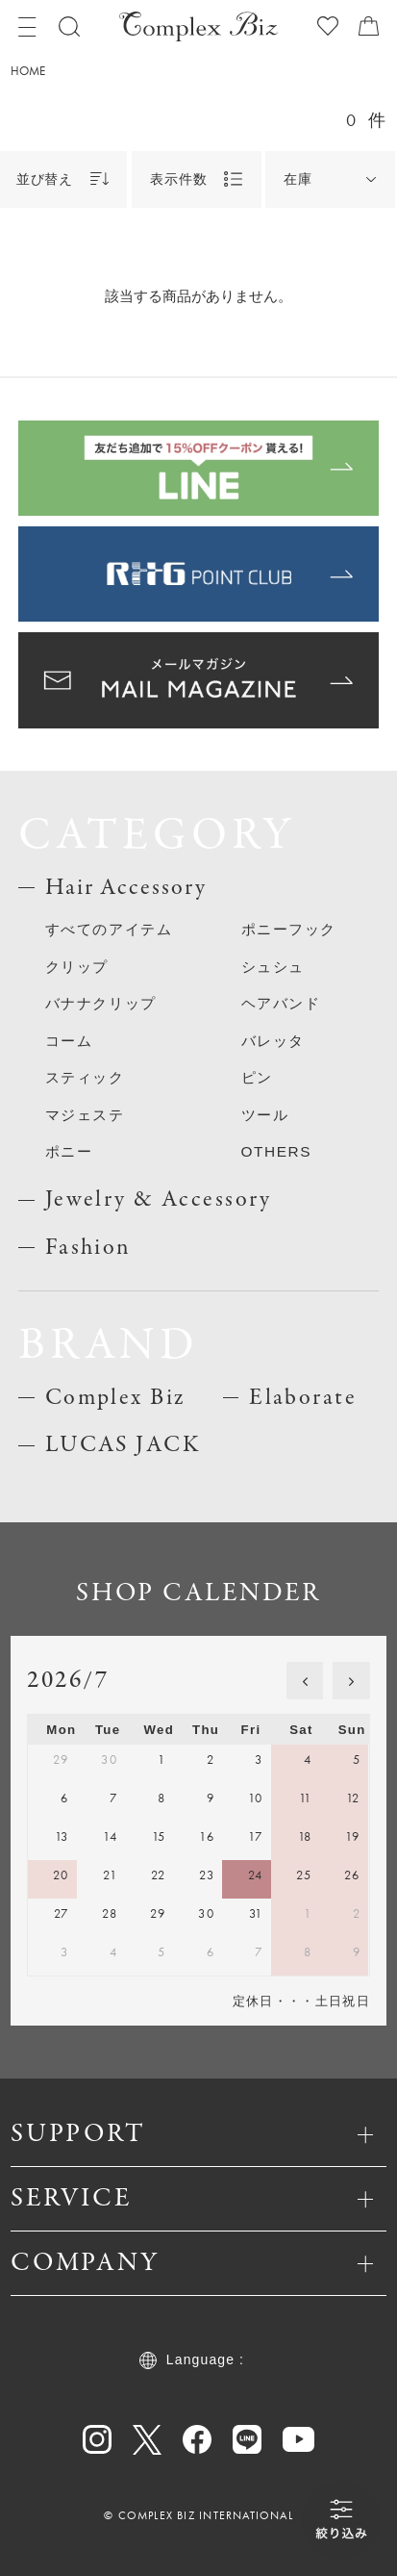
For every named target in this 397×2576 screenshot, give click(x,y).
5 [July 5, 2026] (356, 1759)
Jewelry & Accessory (158, 1199)
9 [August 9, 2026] (356, 1952)
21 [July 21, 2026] (110, 1875)
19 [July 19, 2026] (352, 1836)
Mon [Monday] (61, 1729)
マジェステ (85, 1115)
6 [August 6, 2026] (210, 1952)
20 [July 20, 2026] (61, 1875)
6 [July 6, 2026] (64, 1798)
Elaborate (303, 1398)
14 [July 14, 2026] (110, 1836)
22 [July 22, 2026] (158, 1875)
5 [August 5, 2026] (161, 1952)
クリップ (77, 966)
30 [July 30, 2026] (206, 1913)
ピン (257, 1077)
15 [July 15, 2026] (159, 1836)
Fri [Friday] (251, 1729)
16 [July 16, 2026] (206, 1836)
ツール (265, 1115)
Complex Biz (115, 1398)
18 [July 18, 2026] (305, 1836)
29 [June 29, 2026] (61, 1759)
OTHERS (276, 1151)
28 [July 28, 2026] (109, 1913)
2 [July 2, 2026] (210, 1759)
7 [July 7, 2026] (113, 1798)
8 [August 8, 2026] (307, 1952)
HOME (28, 70)
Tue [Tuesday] (107, 1729)
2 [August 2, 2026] (356, 1913)
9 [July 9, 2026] (210, 1798)
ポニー (69, 1151)
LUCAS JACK (123, 1445)
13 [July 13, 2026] (62, 1836)
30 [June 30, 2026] (109, 1759)
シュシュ (273, 966)
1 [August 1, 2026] (307, 1913)
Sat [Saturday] (301, 1729)
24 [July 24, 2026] (255, 1875)
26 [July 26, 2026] (352, 1875)
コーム (69, 1041)
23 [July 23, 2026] (206, 1875)
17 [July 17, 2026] (255, 1836)
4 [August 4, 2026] (113, 1952)
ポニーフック (288, 929)
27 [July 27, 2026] (61, 1913)
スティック (85, 1077)
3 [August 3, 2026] (64, 1952)
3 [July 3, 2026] (258, 1759)
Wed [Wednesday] (158, 1729)
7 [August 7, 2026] (258, 1952)
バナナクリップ (101, 1003)
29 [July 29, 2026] (158, 1913)
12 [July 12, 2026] (353, 1798)
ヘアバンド (281, 1003)
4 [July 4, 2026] (307, 1759)
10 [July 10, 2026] (255, 1798)
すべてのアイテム (108, 929)
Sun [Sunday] (352, 1729)
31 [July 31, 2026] (256, 1913)
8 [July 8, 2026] (161, 1798)
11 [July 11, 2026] (305, 1798)
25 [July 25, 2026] (304, 1875)
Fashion (88, 1247)
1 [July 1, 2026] (161, 1759)
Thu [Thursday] (205, 1729)
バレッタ (273, 1041)
